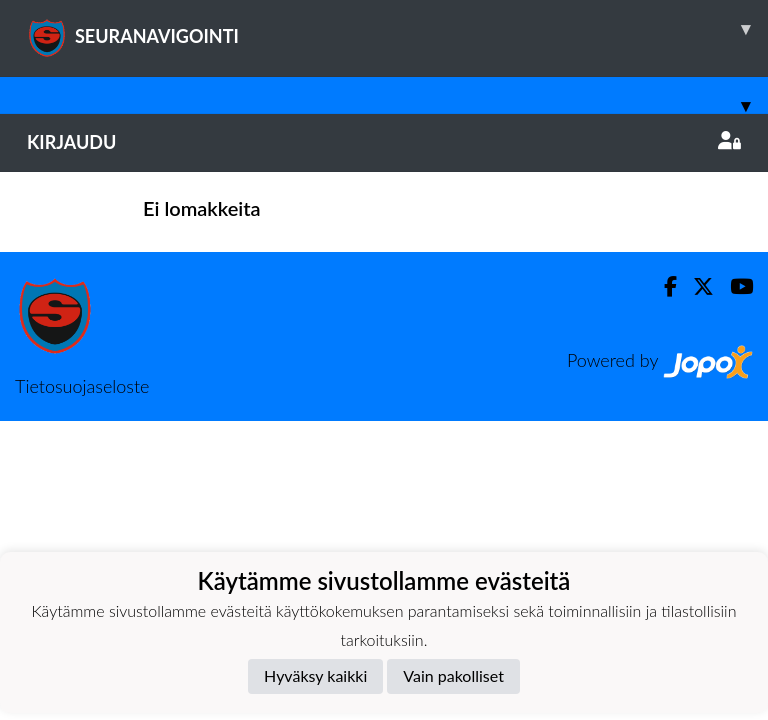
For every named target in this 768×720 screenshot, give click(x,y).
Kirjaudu (384, 142)
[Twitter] (695, 286)
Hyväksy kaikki (315, 675)
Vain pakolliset (453, 675)
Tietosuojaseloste (82, 386)
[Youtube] (733, 286)
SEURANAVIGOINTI (397, 29)
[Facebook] (662, 286)
